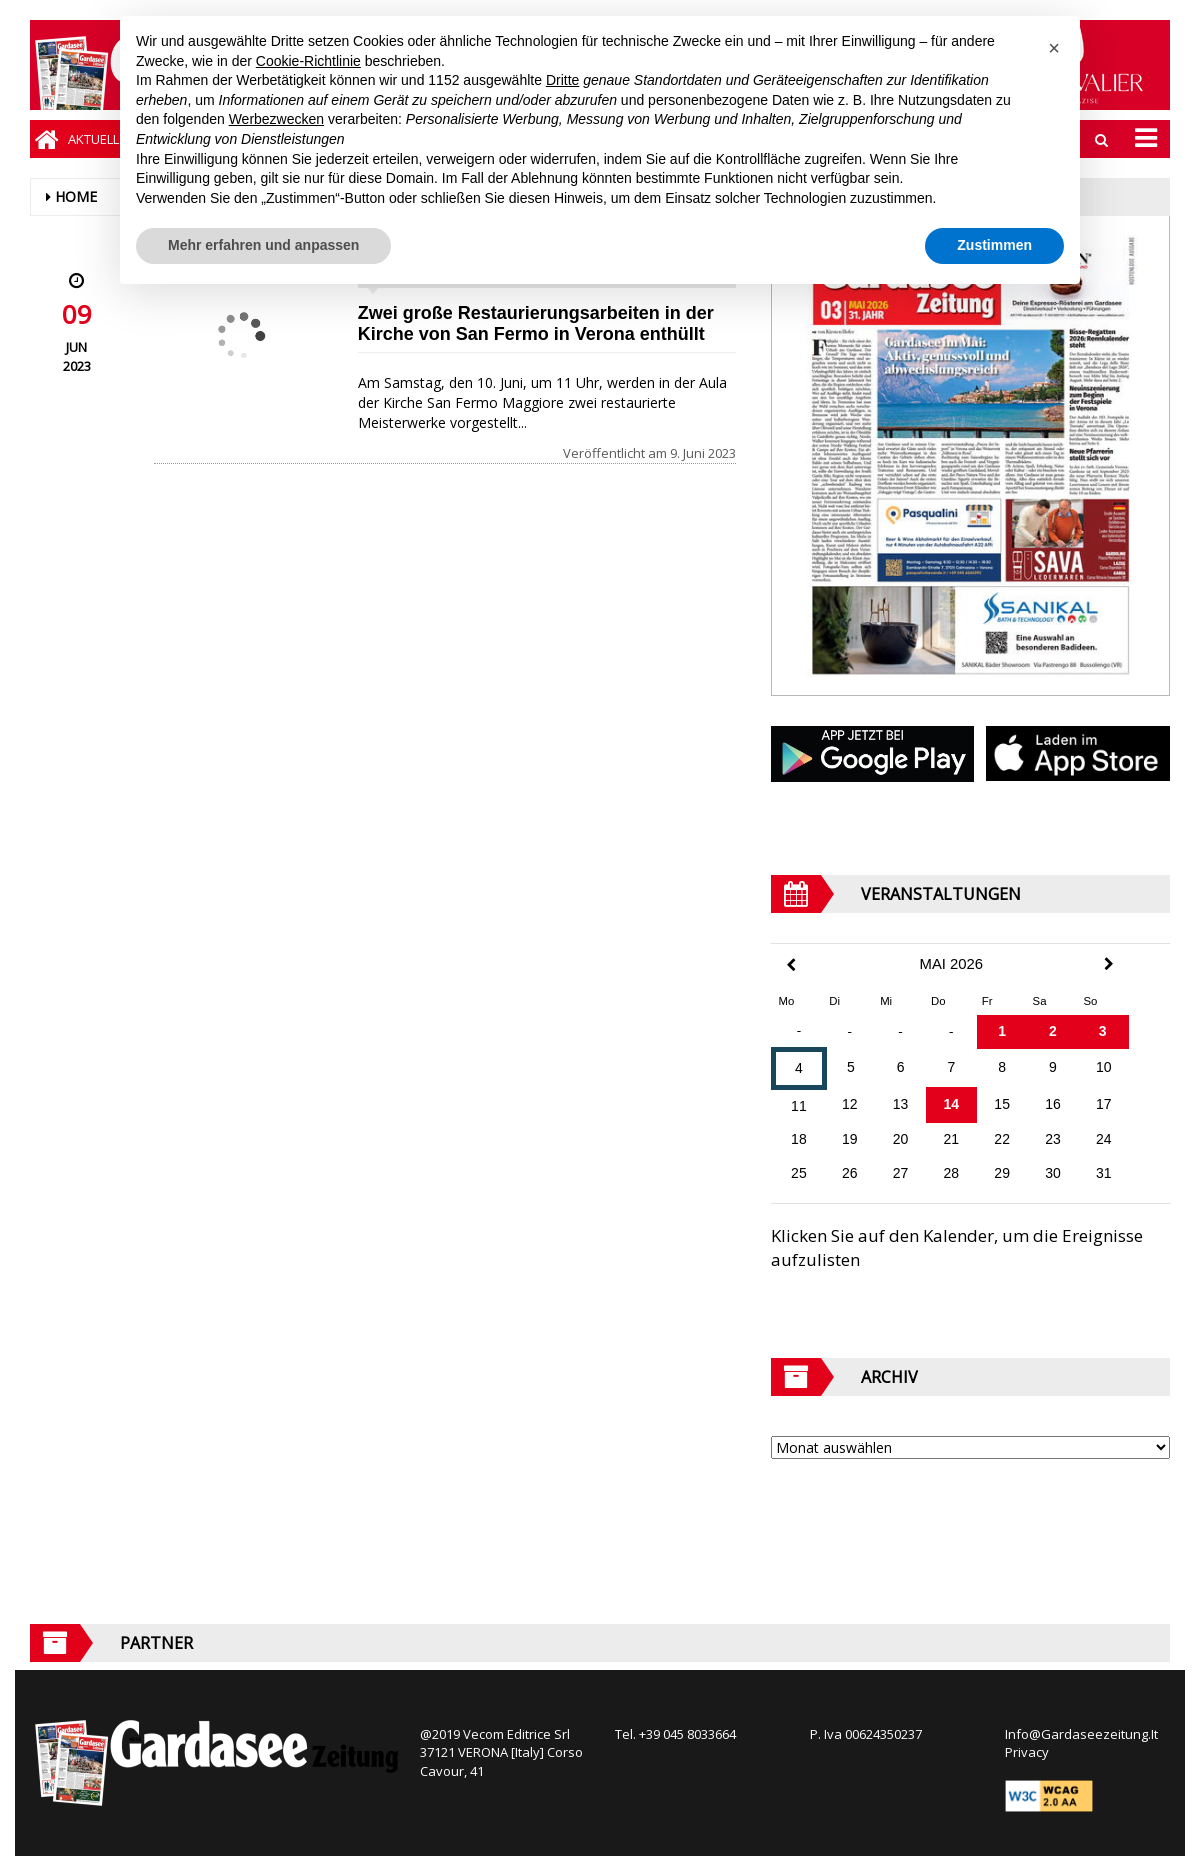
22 (1002, 1139)
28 (952, 1173)
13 (901, 1104)
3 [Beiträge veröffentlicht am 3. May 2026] (1103, 1031)
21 (952, 1139)
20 (901, 1139)
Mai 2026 (952, 964)
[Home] (46, 139)
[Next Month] (1109, 964)
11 (799, 1106)
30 (1053, 1173)
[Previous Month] (791, 965)
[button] (1054, 48)
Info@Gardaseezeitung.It (1081, 1734)
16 (1053, 1104)
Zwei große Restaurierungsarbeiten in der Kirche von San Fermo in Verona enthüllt (536, 323)
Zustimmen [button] (994, 245)
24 (1104, 1139)
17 (1104, 1104)
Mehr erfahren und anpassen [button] (263, 245)
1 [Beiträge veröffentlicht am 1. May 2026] (1002, 1031)
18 (799, 1139)
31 (1104, 1173)
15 (1002, 1104)
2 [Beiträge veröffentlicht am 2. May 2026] (1053, 1031)
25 (799, 1173)
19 (850, 1139)
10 (1104, 1067)
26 (850, 1173)
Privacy (1027, 1752)
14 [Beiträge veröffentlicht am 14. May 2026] (952, 1104)
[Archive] (970, 1447)
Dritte (562, 80)
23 (1053, 1139)
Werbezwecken (276, 119)
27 (901, 1173)
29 (1002, 1173)
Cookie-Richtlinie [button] (308, 61)
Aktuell (93, 139)
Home (76, 196)
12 (850, 1104)
